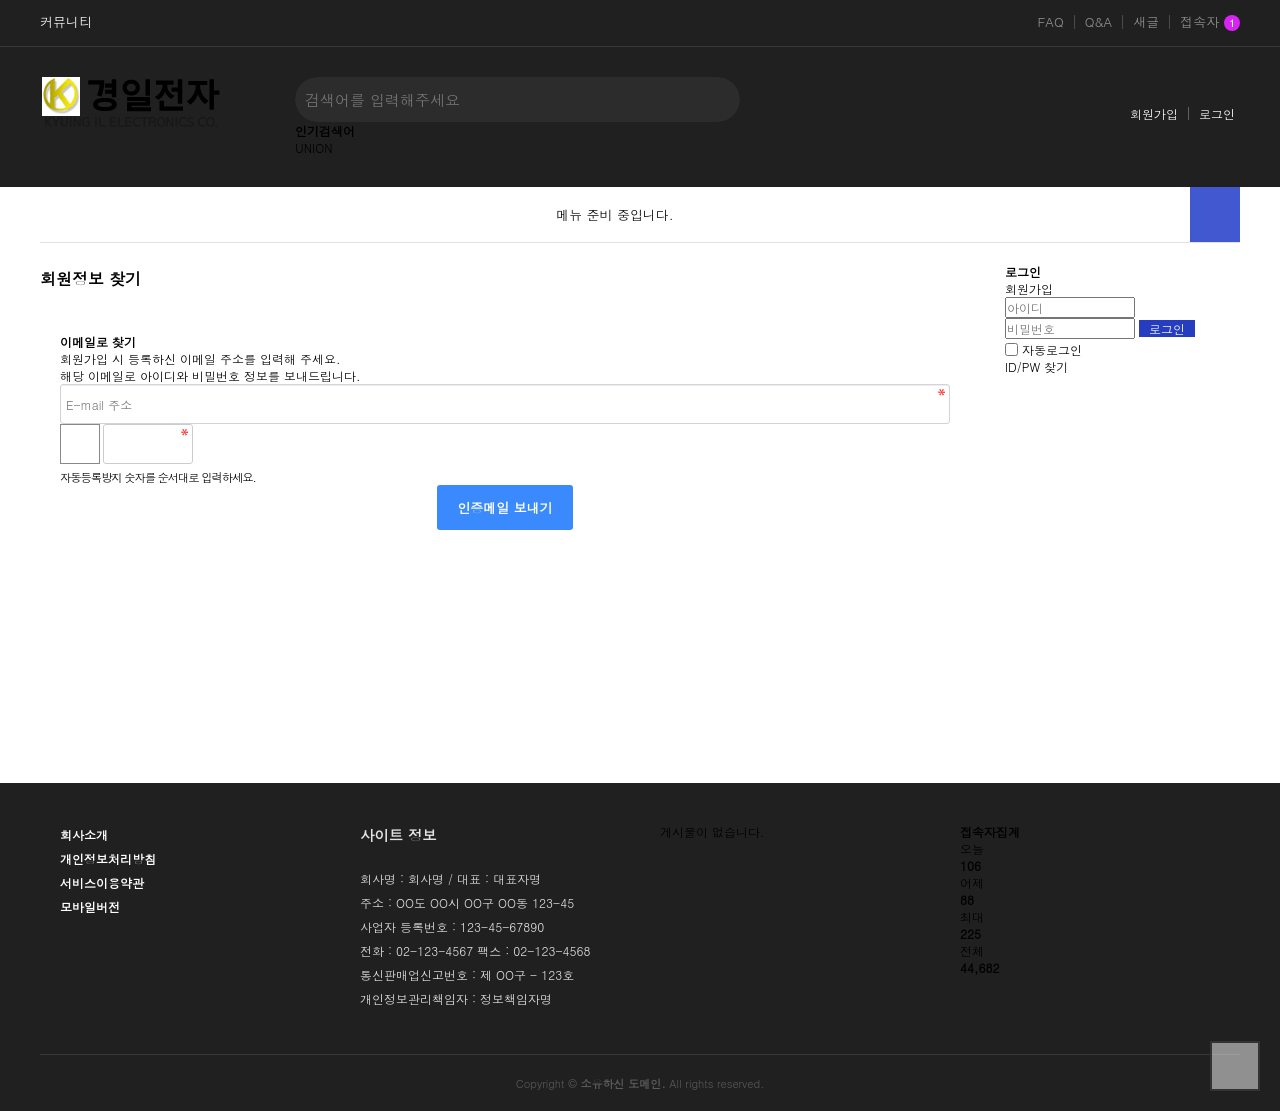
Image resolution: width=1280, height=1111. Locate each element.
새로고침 (261, 444)
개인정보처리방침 (108, 858)
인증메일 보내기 (504, 507)
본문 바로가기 (0, 0)
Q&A (1099, 22)
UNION (314, 147)
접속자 (1210, 23)
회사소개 (84, 834)
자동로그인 (1052, 349)
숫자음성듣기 (217, 444)
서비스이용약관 (102, 882)
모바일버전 (90, 906)
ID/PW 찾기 (1036, 366)
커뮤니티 (66, 22)
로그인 (1217, 113)
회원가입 (1154, 113)
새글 (1146, 22)
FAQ (1050, 22)
